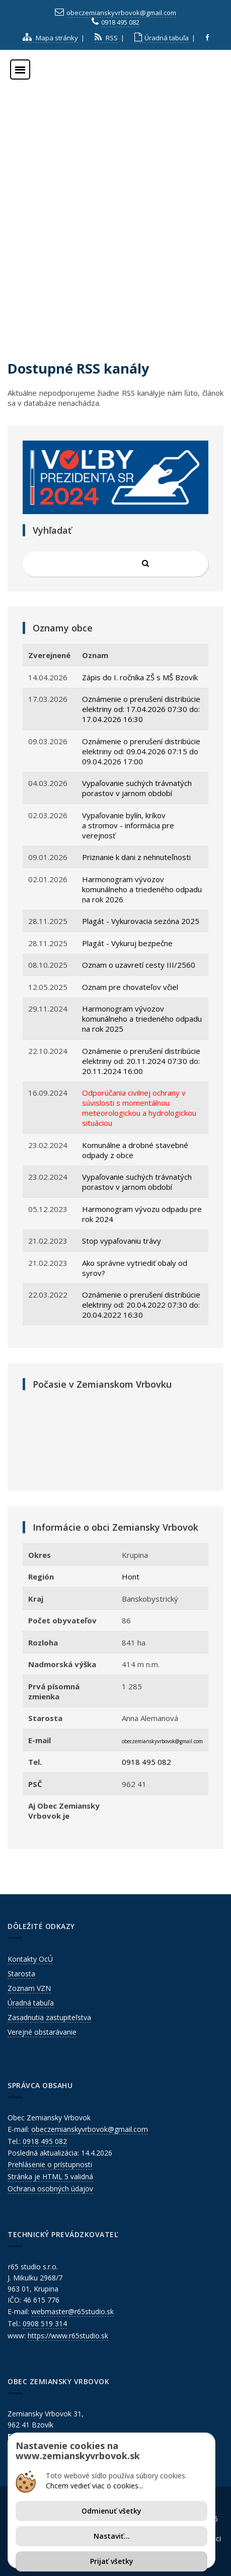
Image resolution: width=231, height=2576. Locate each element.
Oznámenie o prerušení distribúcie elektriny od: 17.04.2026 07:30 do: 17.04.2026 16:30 (141, 709)
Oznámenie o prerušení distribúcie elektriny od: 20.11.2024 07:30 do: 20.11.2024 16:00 (141, 1061)
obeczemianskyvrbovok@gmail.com (121, 12)
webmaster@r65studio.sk (72, 2311)
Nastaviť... (112, 2536)
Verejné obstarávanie (42, 2032)
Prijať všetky (111, 2561)
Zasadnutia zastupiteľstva (49, 2017)
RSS (106, 37)
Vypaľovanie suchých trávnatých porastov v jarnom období (137, 788)
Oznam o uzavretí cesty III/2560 (138, 965)
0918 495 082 (120, 22)
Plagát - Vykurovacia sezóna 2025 (140, 921)
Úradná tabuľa (161, 37)
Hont (130, 1576)
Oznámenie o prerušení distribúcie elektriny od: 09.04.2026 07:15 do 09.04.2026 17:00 (141, 751)
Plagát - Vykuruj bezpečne (127, 943)
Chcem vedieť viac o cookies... (94, 2485)
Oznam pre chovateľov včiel (130, 987)
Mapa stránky (50, 37)
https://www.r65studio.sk (68, 2335)
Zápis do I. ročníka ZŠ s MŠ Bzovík (140, 677)
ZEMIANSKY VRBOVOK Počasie (115, 1438)
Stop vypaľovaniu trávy (121, 1241)
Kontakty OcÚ (30, 1959)
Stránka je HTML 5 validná (50, 2176)
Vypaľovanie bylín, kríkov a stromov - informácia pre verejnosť (128, 825)
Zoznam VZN (29, 1988)
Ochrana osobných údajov (50, 2188)
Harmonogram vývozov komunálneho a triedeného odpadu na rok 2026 (142, 889)
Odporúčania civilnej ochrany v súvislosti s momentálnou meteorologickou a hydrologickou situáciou (139, 1108)
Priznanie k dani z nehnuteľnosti (136, 857)
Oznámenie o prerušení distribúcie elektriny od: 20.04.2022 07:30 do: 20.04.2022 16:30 (141, 1305)
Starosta (21, 1973)
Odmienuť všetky (111, 2511)
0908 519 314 (45, 2323)
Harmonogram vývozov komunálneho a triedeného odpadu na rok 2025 (142, 1019)
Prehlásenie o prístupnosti (50, 2164)
